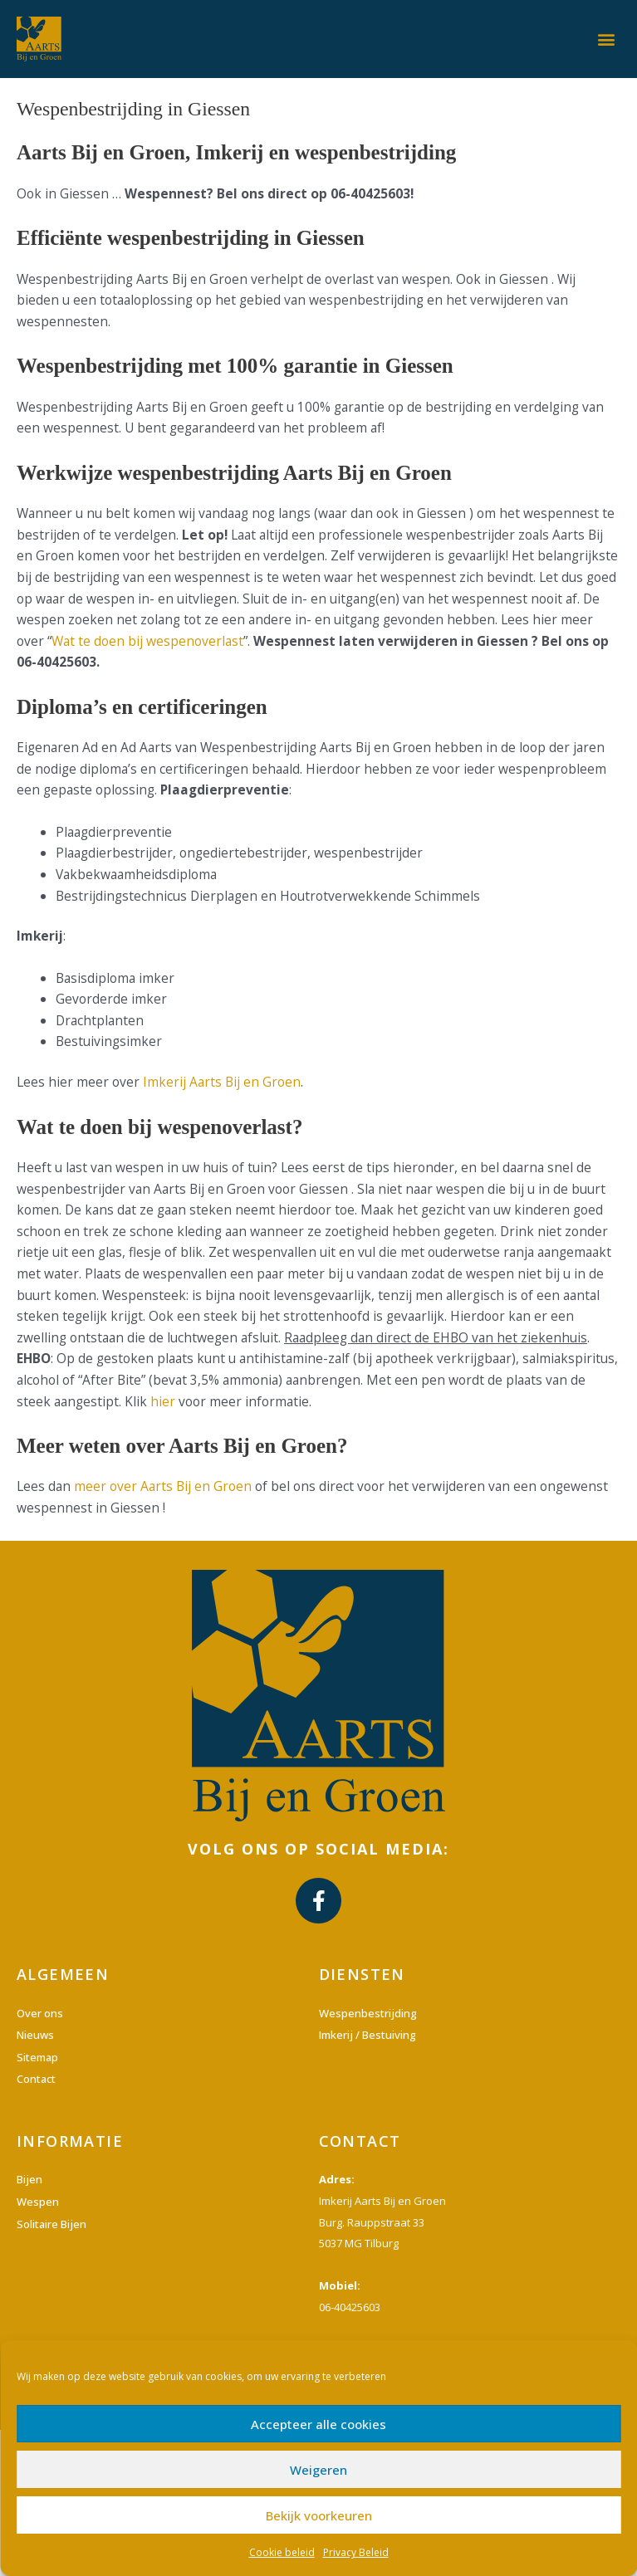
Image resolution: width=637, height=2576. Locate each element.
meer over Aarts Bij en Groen (163, 1486)
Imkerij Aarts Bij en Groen (222, 1082)
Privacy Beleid (356, 2552)
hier (162, 1401)
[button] (606, 38)
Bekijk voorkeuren (319, 2515)
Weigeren (318, 2469)
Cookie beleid (282, 2552)
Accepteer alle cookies (318, 2424)
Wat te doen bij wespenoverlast (147, 641)
